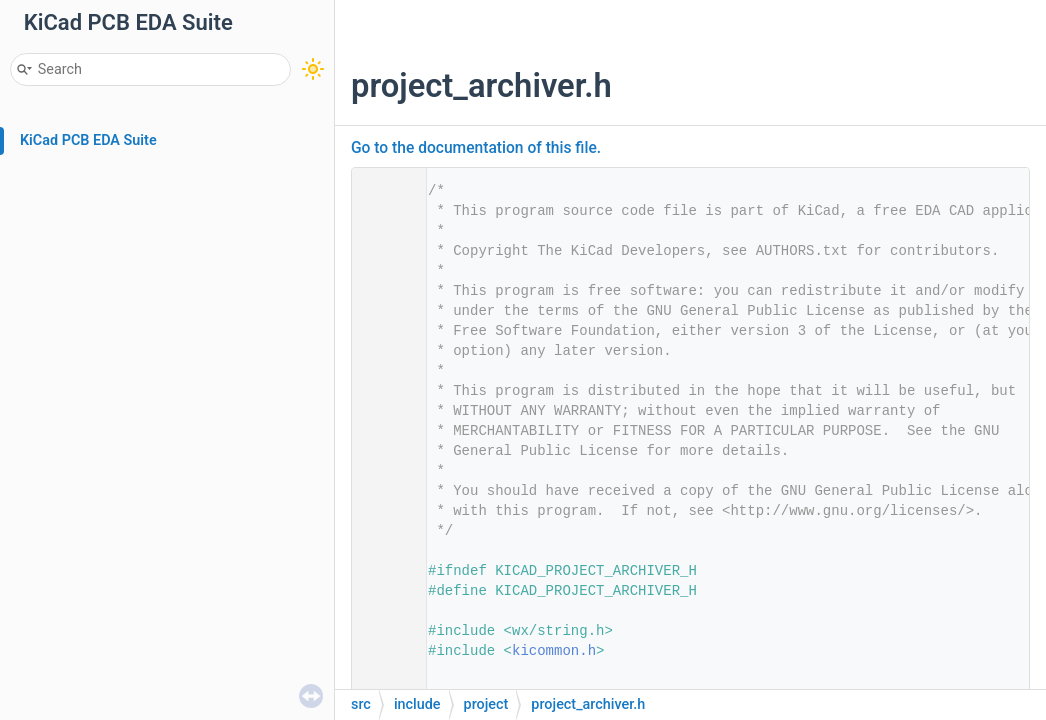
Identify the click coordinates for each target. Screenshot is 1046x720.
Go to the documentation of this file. (476, 148)
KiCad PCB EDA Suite (88, 140)
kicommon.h (554, 651)
